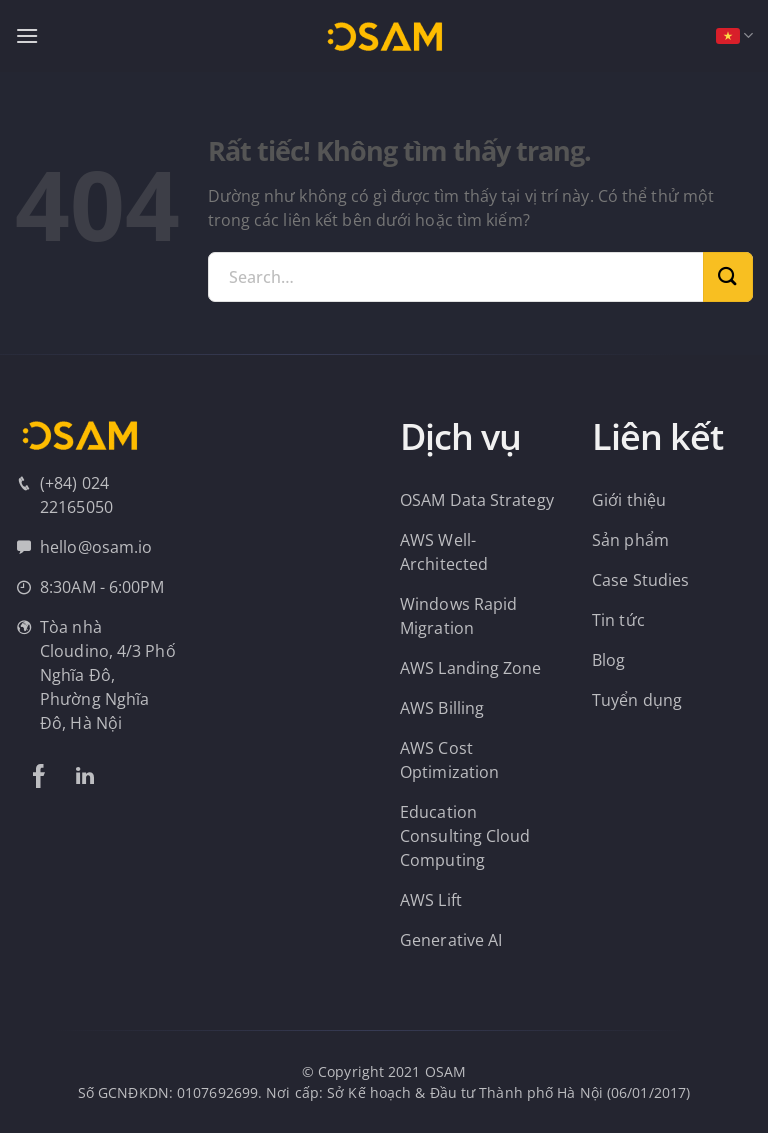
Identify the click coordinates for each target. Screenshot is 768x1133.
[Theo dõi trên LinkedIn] (85, 776)
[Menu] (27, 35)
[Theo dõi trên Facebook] (39, 776)
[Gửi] (728, 277)
